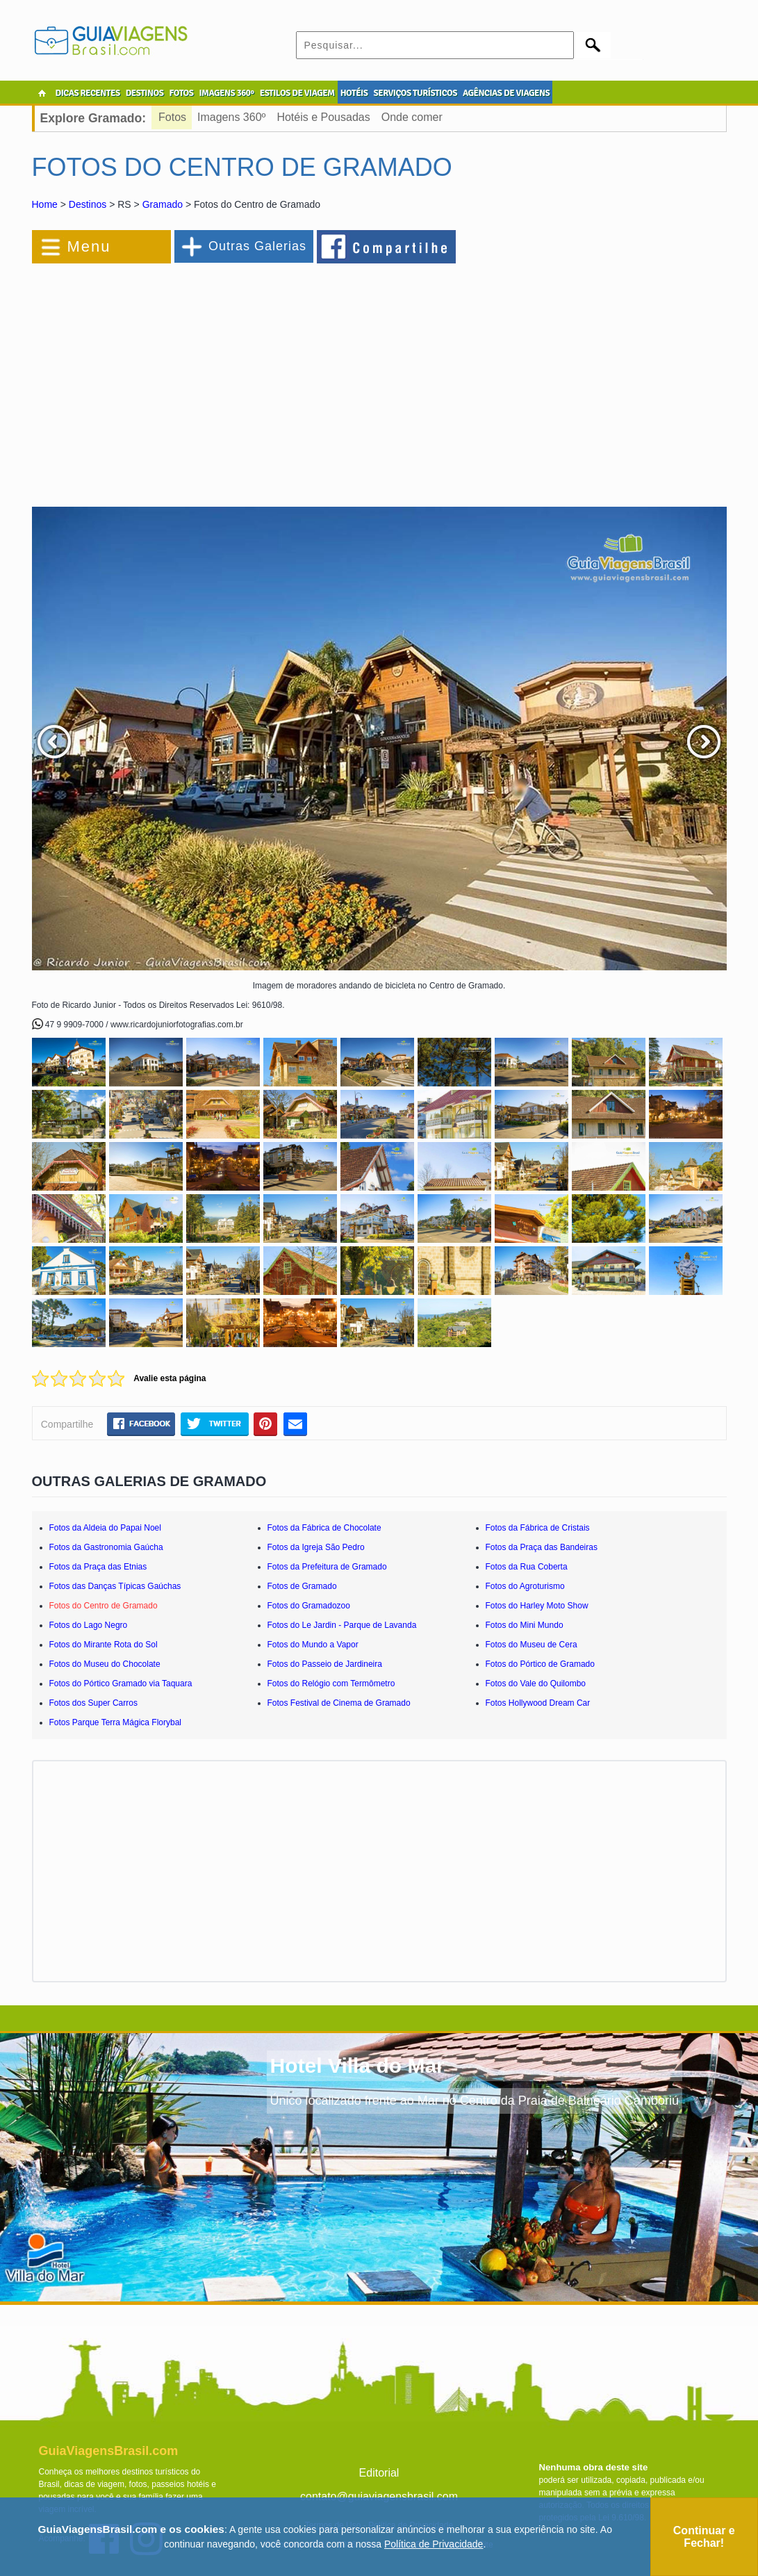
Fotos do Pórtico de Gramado (540, 1664)
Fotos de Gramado (302, 1586)
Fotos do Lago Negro (88, 1625)
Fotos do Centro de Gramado (103, 1606)
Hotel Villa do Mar (357, 2065)
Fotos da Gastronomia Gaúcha (106, 1547)
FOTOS (181, 93)
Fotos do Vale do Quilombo (536, 1683)
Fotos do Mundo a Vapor (313, 1644)
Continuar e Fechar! (704, 2537)
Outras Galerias (257, 246)
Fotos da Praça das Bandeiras (542, 1547)
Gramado (162, 204)
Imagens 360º (231, 117)
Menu (89, 246)
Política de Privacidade (433, 2544)
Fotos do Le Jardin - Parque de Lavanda (342, 1625)
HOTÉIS (354, 93)
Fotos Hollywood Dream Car (538, 1703)
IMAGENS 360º (226, 93)
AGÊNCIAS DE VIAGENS (506, 93)
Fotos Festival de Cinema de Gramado (339, 1703)
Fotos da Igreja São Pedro (316, 1547)
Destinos (87, 204)
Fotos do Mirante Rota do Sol (103, 1644)
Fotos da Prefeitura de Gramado (327, 1567)
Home (45, 204)
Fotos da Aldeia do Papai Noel (105, 1528)
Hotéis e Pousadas (323, 117)
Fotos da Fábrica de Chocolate (324, 1528)
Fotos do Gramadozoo (308, 1606)
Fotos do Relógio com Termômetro (331, 1683)
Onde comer (412, 117)
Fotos (172, 117)
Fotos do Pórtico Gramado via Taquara (120, 1683)
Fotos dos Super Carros (93, 1703)
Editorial (379, 2473)
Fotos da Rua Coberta (527, 1567)
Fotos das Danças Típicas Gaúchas (115, 1586)
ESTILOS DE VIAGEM (297, 93)
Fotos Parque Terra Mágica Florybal (115, 1722)
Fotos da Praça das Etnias (98, 1567)
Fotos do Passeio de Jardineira (324, 1664)
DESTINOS (145, 93)
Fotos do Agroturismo (525, 1586)
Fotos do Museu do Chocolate (104, 1664)
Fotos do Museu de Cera (531, 1644)
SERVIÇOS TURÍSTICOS (414, 93)
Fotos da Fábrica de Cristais (538, 1528)
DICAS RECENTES (88, 93)
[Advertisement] (183, 378)
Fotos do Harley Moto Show (537, 1606)
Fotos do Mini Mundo (524, 1625)
